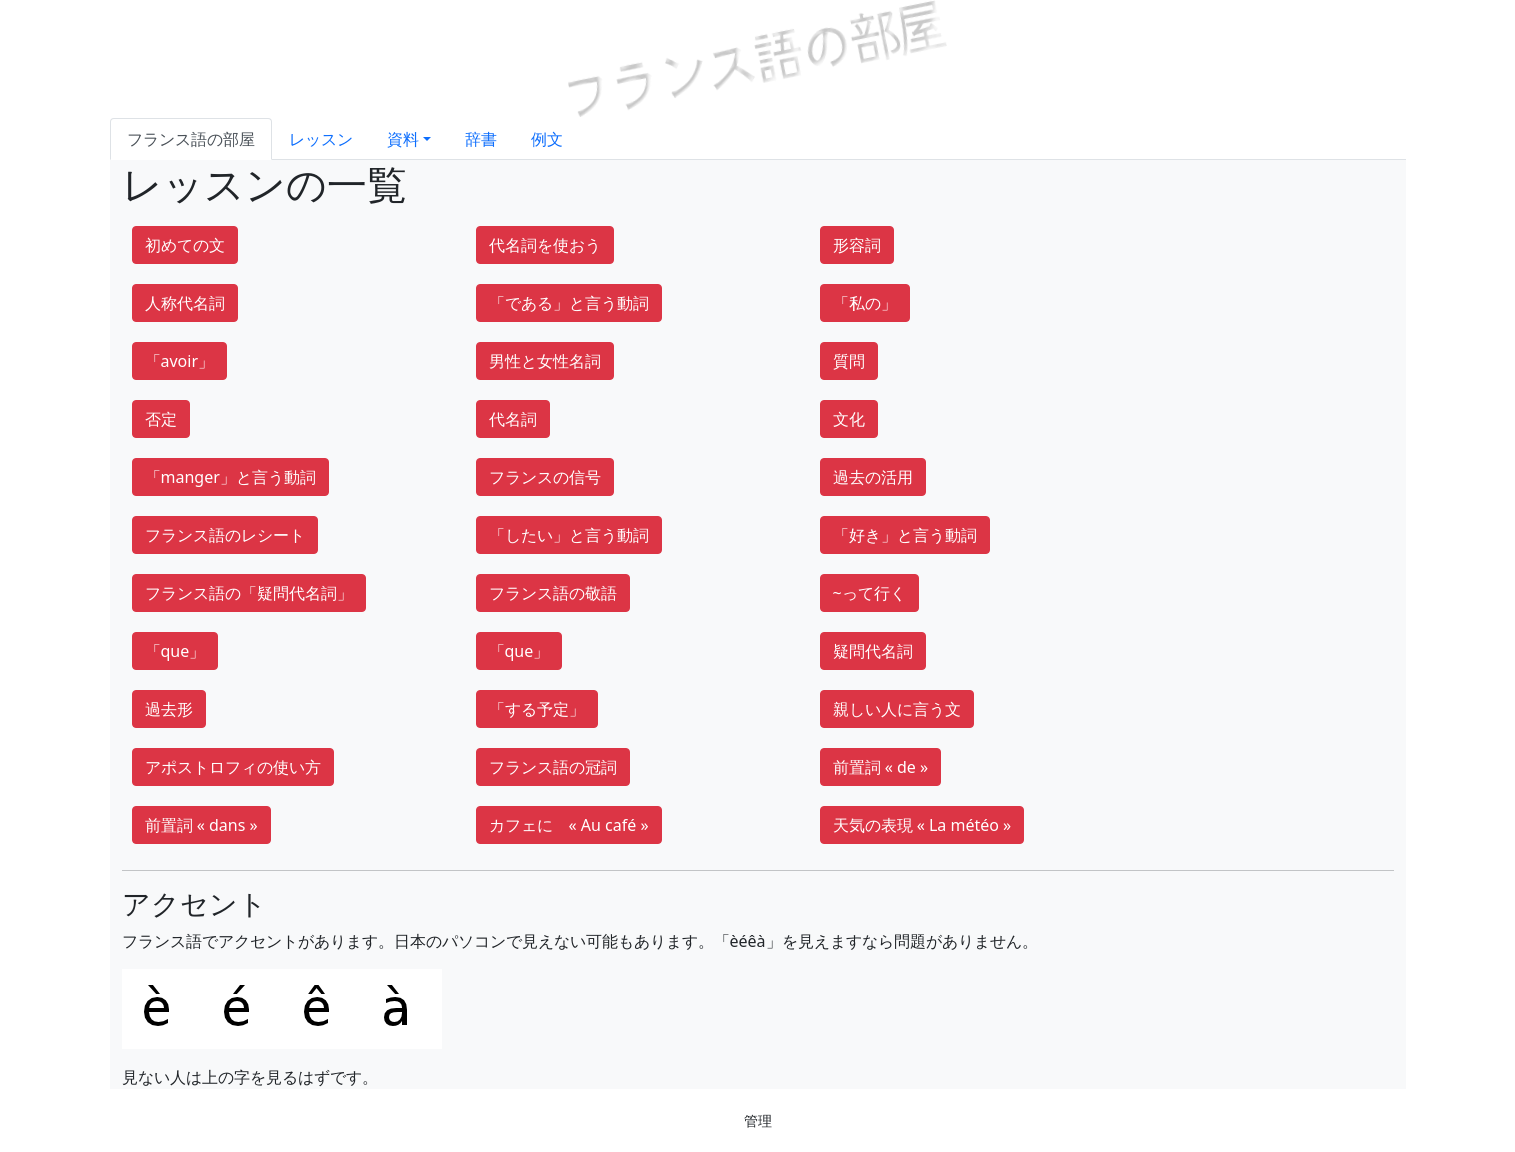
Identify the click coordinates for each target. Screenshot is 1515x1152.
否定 (161, 419)
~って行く (869, 593)
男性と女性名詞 (545, 361)
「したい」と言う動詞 (569, 535)
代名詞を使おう (545, 245)
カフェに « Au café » (569, 825)
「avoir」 (180, 361)
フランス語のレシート (225, 535)
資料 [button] (403, 139)
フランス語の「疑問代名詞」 (249, 593)
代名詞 (513, 419)
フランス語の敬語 (553, 593)
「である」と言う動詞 (569, 303)
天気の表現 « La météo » (922, 825)
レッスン (321, 139)
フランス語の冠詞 (553, 767)
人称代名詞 (185, 303)
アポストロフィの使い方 (233, 767)
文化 (849, 419)
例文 (547, 139)
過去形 (169, 709)
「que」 (175, 651)
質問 (849, 361)
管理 (758, 1120)
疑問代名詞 (873, 651)
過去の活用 (873, 477)
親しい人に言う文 (897, 709)
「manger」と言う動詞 (230, 477)
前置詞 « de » (881, 767)
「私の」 (865, 303)
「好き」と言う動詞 (905, 535)
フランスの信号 (545, 477)
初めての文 (185, 245)
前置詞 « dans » (201, 825)
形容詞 (857, 245)
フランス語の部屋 (191, 139)
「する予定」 (537, 709)
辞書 (481, 139)
